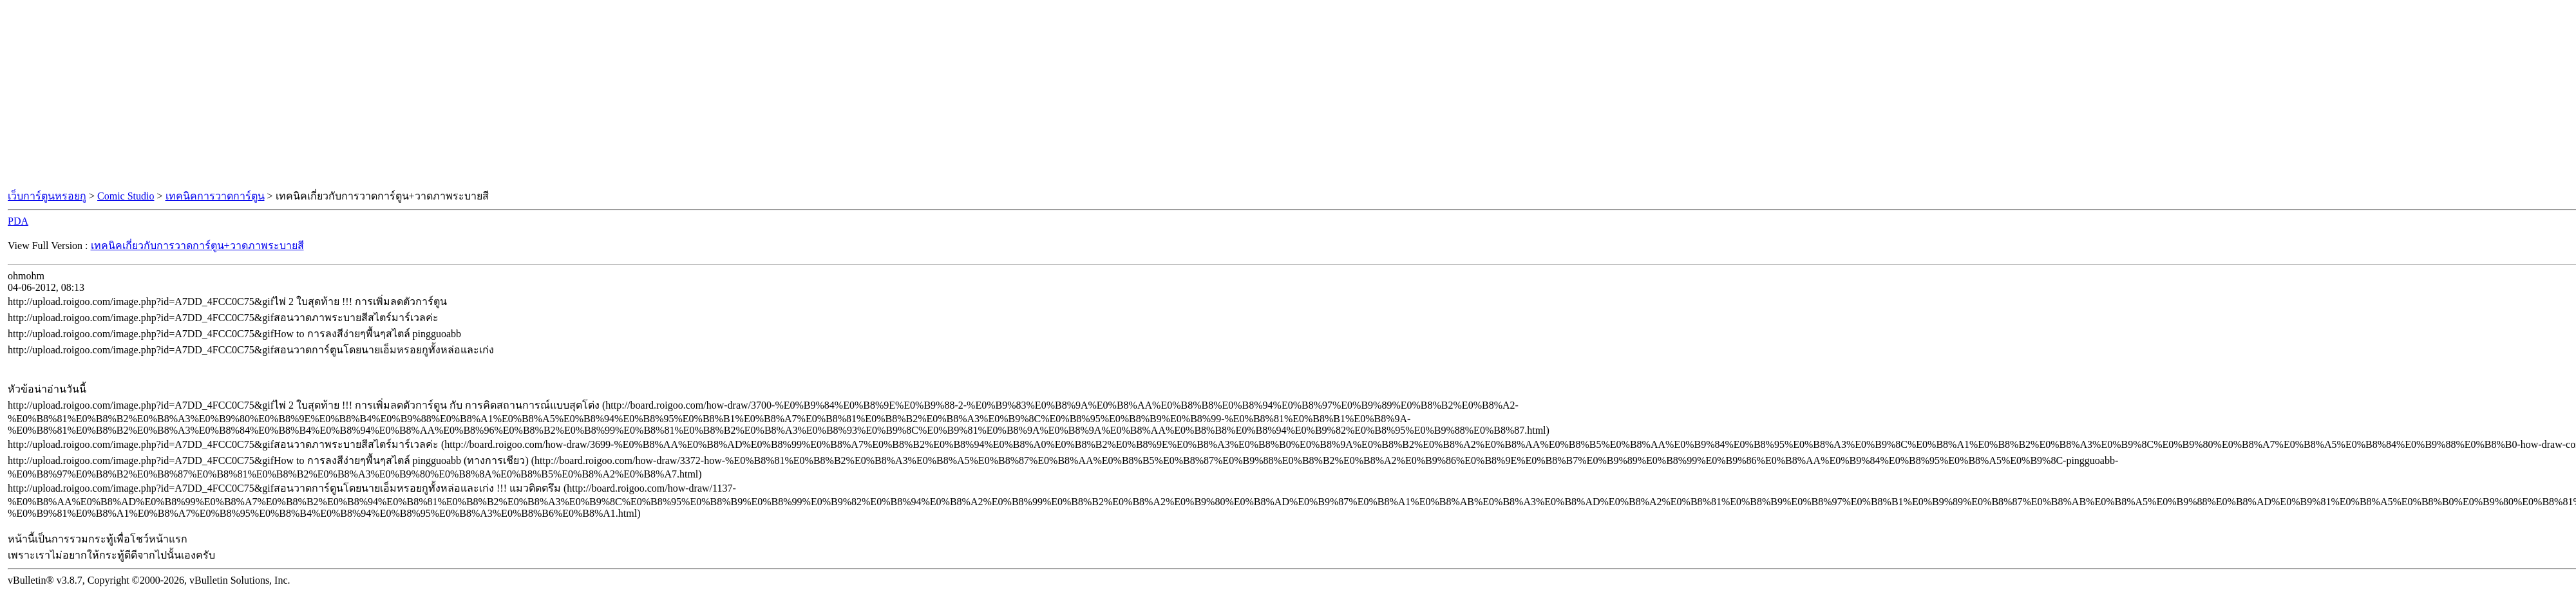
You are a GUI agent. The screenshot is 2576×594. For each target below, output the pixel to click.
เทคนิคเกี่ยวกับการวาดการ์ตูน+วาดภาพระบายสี (197, 245)
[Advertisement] (1288, 95)
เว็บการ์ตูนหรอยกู (47, 195)
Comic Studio (125, 195)
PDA (18, 221)
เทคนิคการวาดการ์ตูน (215, 195)
